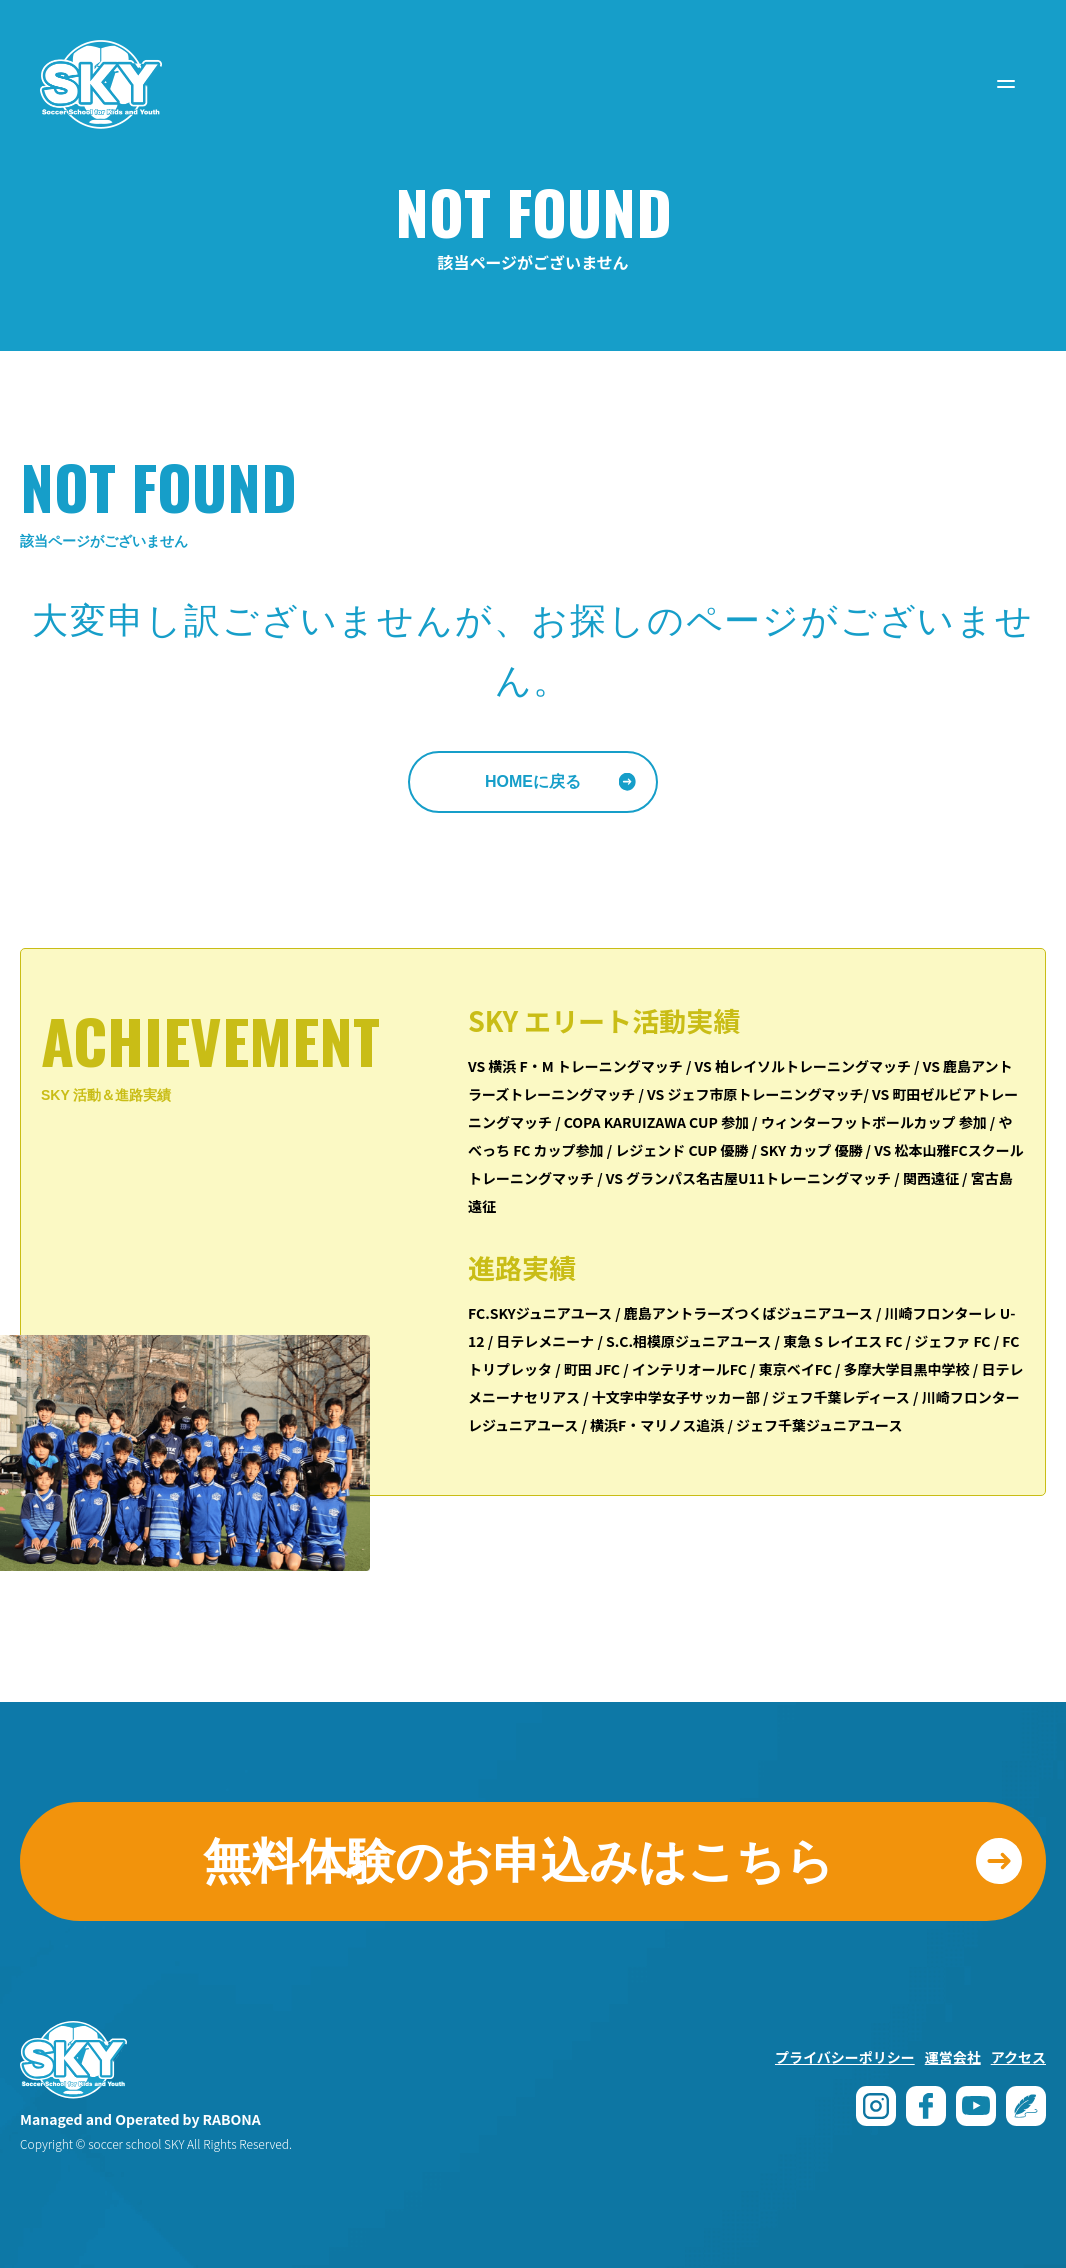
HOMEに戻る (533, 781)
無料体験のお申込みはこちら (518, 1861)
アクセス (1018, 2057)
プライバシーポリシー (845, 2057)
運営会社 (953, 2057)
